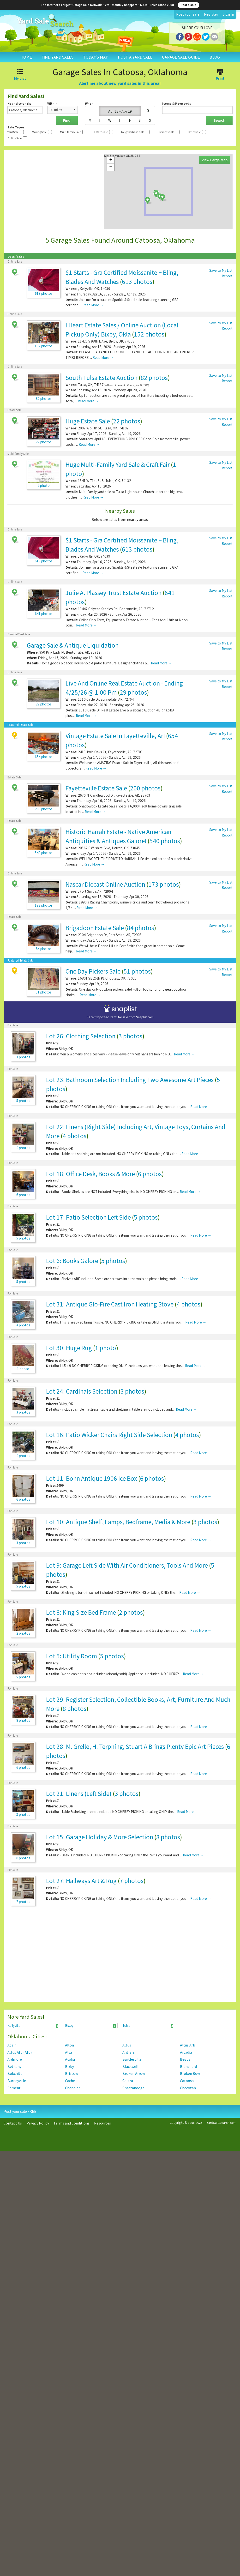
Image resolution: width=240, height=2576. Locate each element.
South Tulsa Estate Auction (102, 377)
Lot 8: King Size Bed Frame (81, 1612)
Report (227, 276)
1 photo (105, 1348)
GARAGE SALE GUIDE (181, 57)
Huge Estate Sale (88, 421)
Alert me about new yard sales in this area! (120, 83)
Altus (126, 2045)
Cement (14, 2087)
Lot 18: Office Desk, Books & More (90, 1174)
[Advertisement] (120, 1956)
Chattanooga (133, 2087)
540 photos (165, 841)
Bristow (71, 2073)
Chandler (72, 2087)
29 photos (133, 692)
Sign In (228, 14)
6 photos (150, 1174)
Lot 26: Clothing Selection (80, 1036)
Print (220, 75)
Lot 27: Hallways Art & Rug (81, 1881)
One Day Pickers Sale (93, 971)
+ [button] (110, 160)
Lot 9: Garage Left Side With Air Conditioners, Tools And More (127, 1565)
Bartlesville (132, 2059)
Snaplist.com (145, 1017)
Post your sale (187, 14)
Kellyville (32, 2025)
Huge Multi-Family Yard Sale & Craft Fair (118, 464)
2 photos (131, 1612)
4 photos (74, 1136)
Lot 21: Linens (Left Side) (79, 1793)
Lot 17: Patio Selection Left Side (88, 1217)
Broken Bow (190, 2073)
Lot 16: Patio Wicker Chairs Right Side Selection (109, 1435)
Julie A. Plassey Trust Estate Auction (114, 593)
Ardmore (14, 2059)
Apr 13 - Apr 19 (120, 111)
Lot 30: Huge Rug (69, 1348)
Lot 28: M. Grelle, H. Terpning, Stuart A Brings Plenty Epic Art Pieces (135, 1746)
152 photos (149, 334)
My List (20, 75)
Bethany (14, 2066)
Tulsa (147, 2025)
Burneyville (16, 2080)
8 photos (74, 1708)
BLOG (215, 57)
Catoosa (187, 2080)
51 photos (137, 971)
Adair (11, 2045)
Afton (69, 2045)
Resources (102, 2123)
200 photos (145, 788)
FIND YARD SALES (57, 57)
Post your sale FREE (20, 2111)
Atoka (70, 2059)
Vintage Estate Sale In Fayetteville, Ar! (115, 736)
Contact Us (13, 2123)
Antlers (128, 2052)
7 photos (132, 1881)
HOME (26, 57)
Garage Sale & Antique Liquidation (73, 645)
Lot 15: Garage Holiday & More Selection (99, 1837)
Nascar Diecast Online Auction (105, 884)
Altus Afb (187, 2045)
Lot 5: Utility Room (71, 1656)
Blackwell (130, 2066)
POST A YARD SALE (135, 57)
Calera (127, 2080)
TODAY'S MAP (95, 57)
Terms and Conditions (72, 2123)
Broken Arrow (133, 2073)
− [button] (110, 167)
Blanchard (188, 2066)
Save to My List (221, 270)
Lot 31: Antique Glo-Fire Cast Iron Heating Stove (110, 1304)
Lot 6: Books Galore (72, 1261)
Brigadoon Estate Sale (95, 928)
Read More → (93, 305)
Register (211, 14)
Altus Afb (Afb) (19, 2052)
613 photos (137, 281)
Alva (68, 2052)
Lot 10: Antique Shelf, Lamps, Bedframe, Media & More (118, 1522)
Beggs (185, 2059)
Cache (70, 2080)
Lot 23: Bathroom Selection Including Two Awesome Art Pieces (130, 1080)
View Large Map (215, 160)
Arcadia (186, 2052)
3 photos (130, 1036)
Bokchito (15, 2073)
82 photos (154, 377)
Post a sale (188, 5)
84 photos (140, 928)
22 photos (126, 421)
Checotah (188, 2087)
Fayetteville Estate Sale (96, 788)
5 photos (146, 1217)
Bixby (90, 2025)
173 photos (163, 884)
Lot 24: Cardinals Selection (81, 1391)
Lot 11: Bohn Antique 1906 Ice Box (91, 1478)
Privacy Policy (37, 2123)
